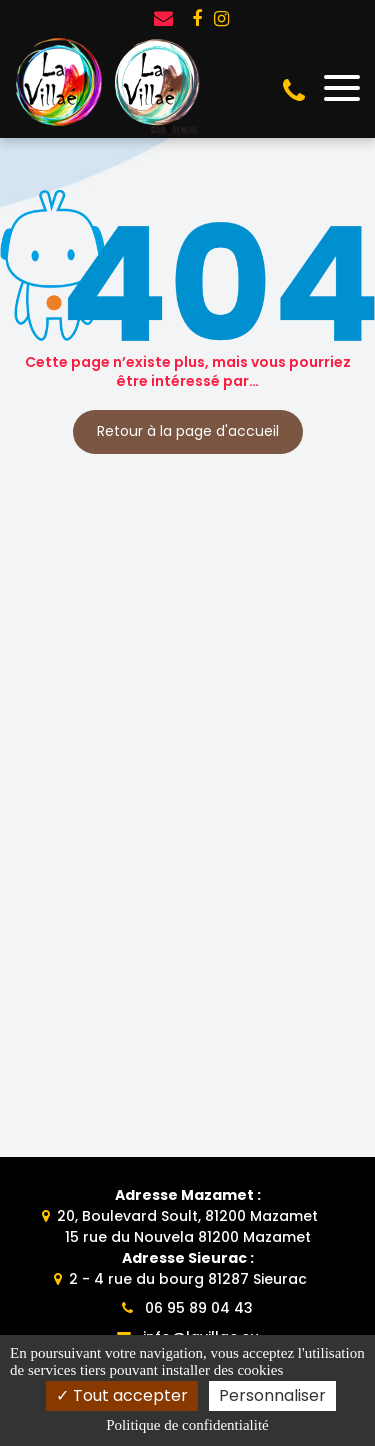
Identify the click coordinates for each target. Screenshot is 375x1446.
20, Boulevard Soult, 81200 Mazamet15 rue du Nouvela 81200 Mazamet (187, 1216)
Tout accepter (122, 1395)
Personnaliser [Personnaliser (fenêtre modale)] (272, 1395)
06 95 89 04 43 (187, 1308)
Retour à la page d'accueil (188, 431)
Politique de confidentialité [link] (187, 1425)
